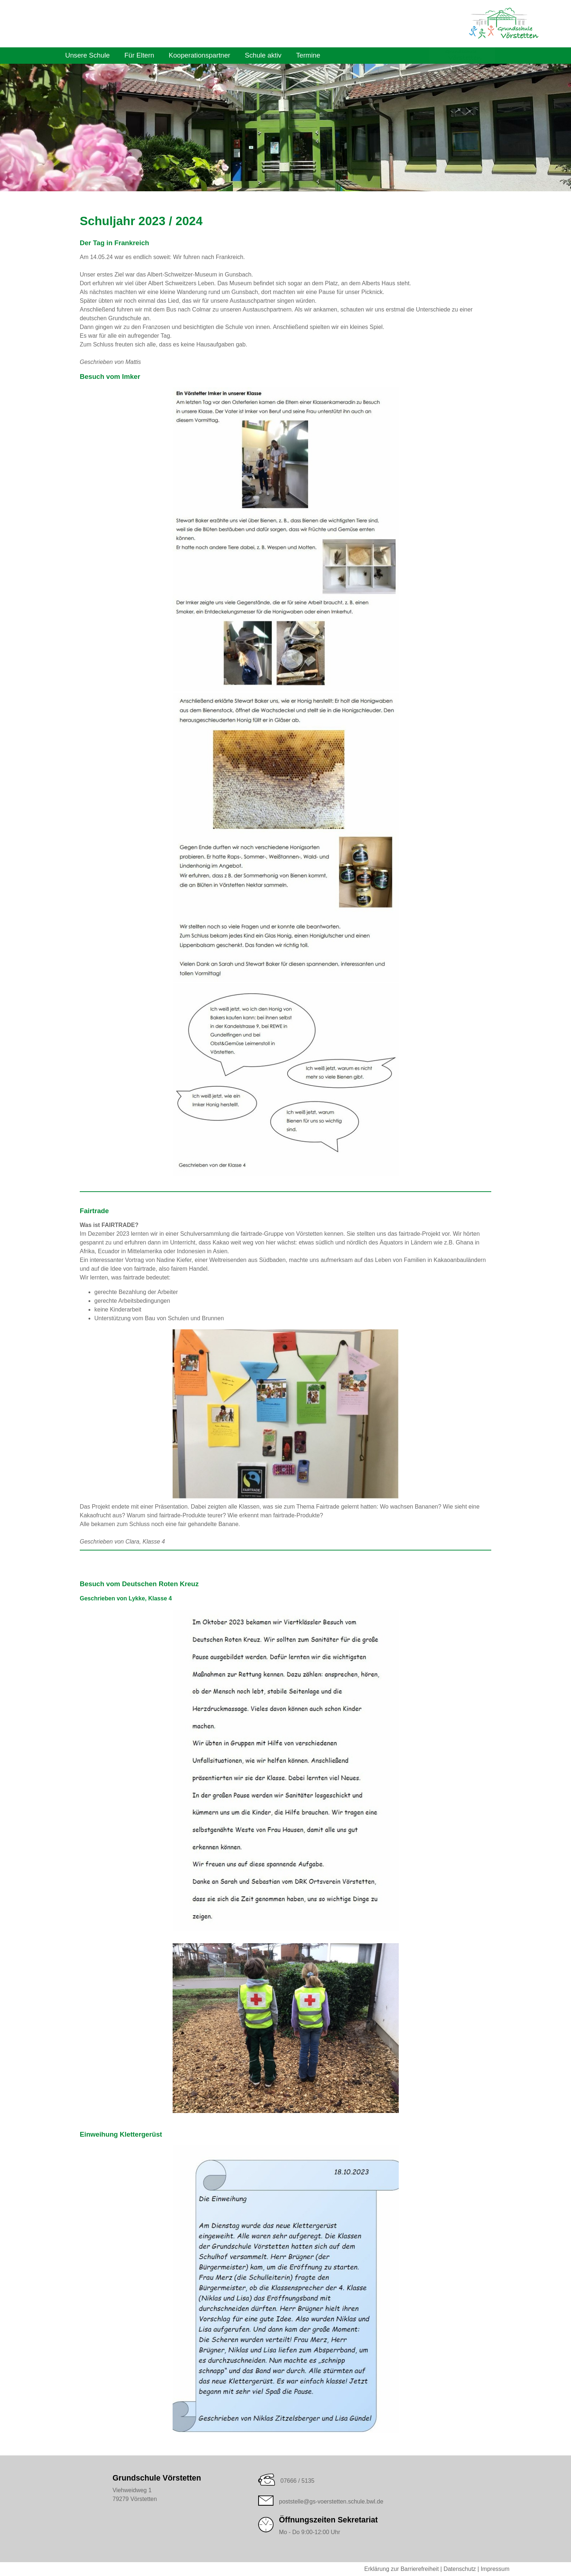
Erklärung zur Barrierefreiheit (401, 2569)
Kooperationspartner (199, 55)
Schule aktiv (263, 55)
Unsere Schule (87, 55)
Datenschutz (460, 2569)
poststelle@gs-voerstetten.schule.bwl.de (331, 2501)
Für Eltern (139, 55)
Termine (308, 55)
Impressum (495, 2569)
